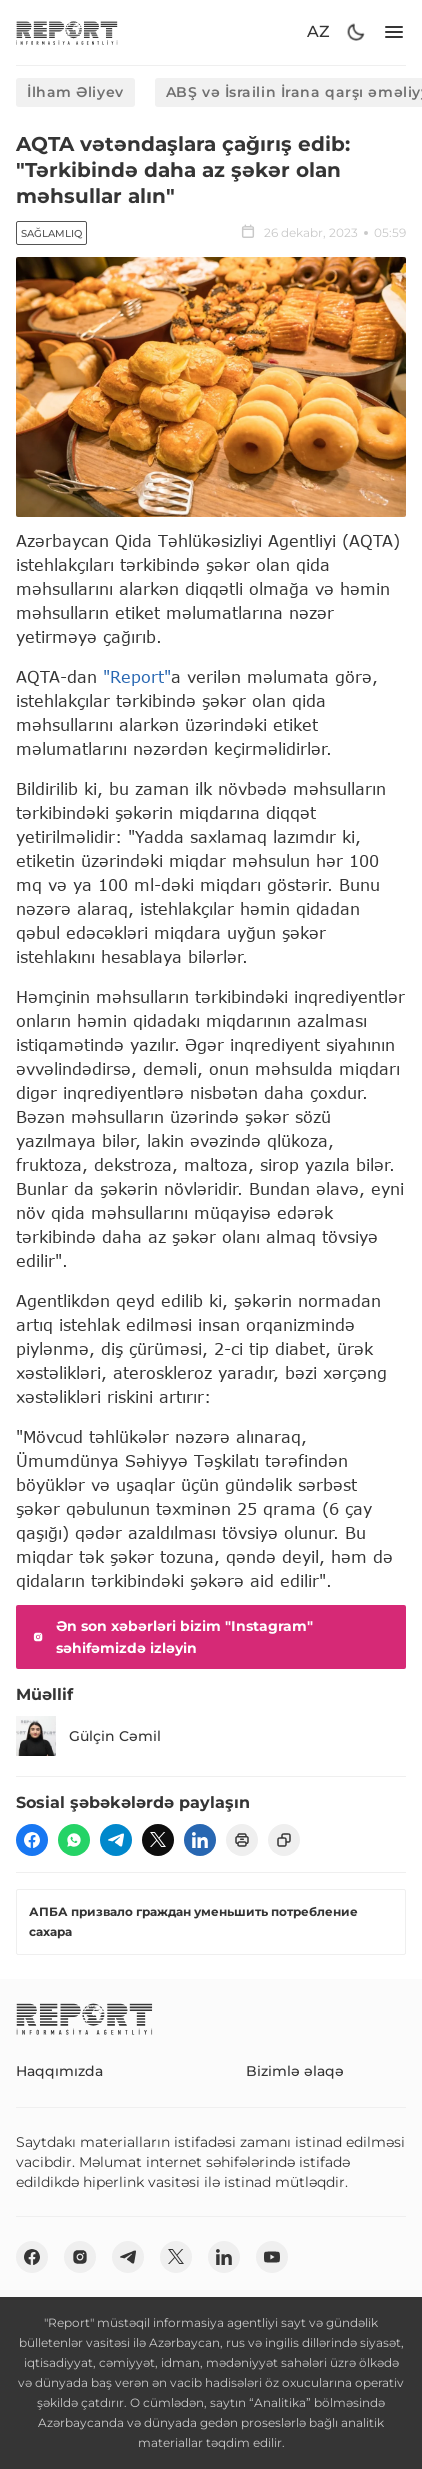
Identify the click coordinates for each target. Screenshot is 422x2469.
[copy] (284, 1840)
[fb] (32, 1840)
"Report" (137, 676)
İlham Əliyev (75, 92)
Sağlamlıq (51, 233)
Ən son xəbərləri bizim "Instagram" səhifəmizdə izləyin (170, 1637)
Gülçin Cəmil (88, 1736)
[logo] (67, 32)
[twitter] (158, 1840)
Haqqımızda (59, 2071)
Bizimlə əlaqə (295, 2071)
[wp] (74, 1840)
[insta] (80, 2257)
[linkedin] (200, 1840)
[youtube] (272, 2257)
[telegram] (116, 1840)
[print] (242, 1840)
